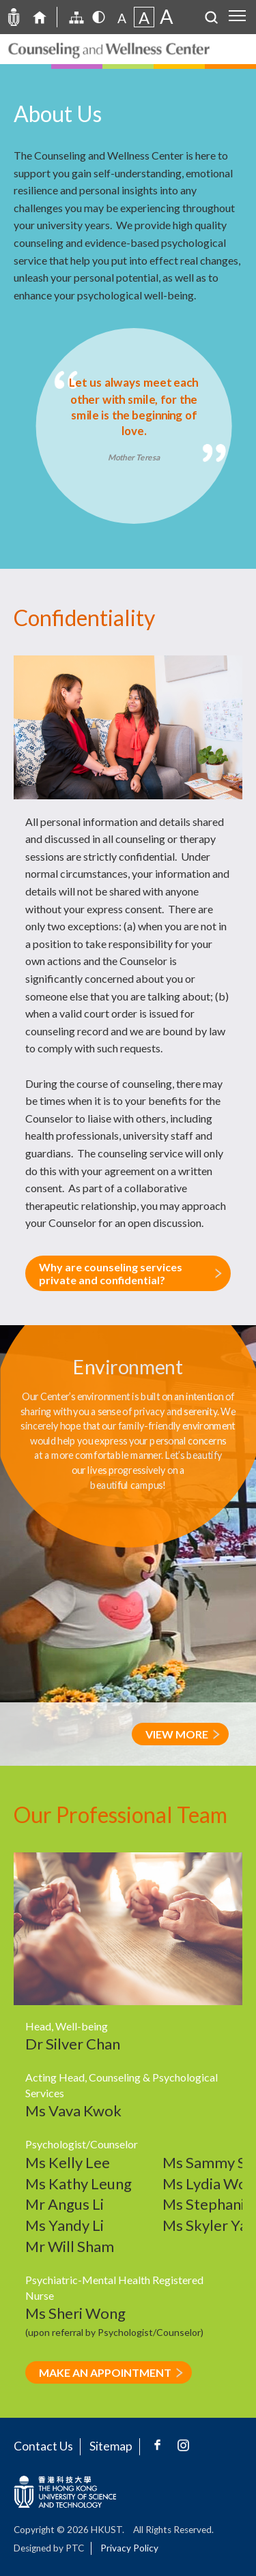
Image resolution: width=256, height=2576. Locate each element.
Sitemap (110, 2446)
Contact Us (43, 2446)
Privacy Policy (129, 2548)
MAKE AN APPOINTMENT (105, 2372)
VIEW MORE (176, 1734)
